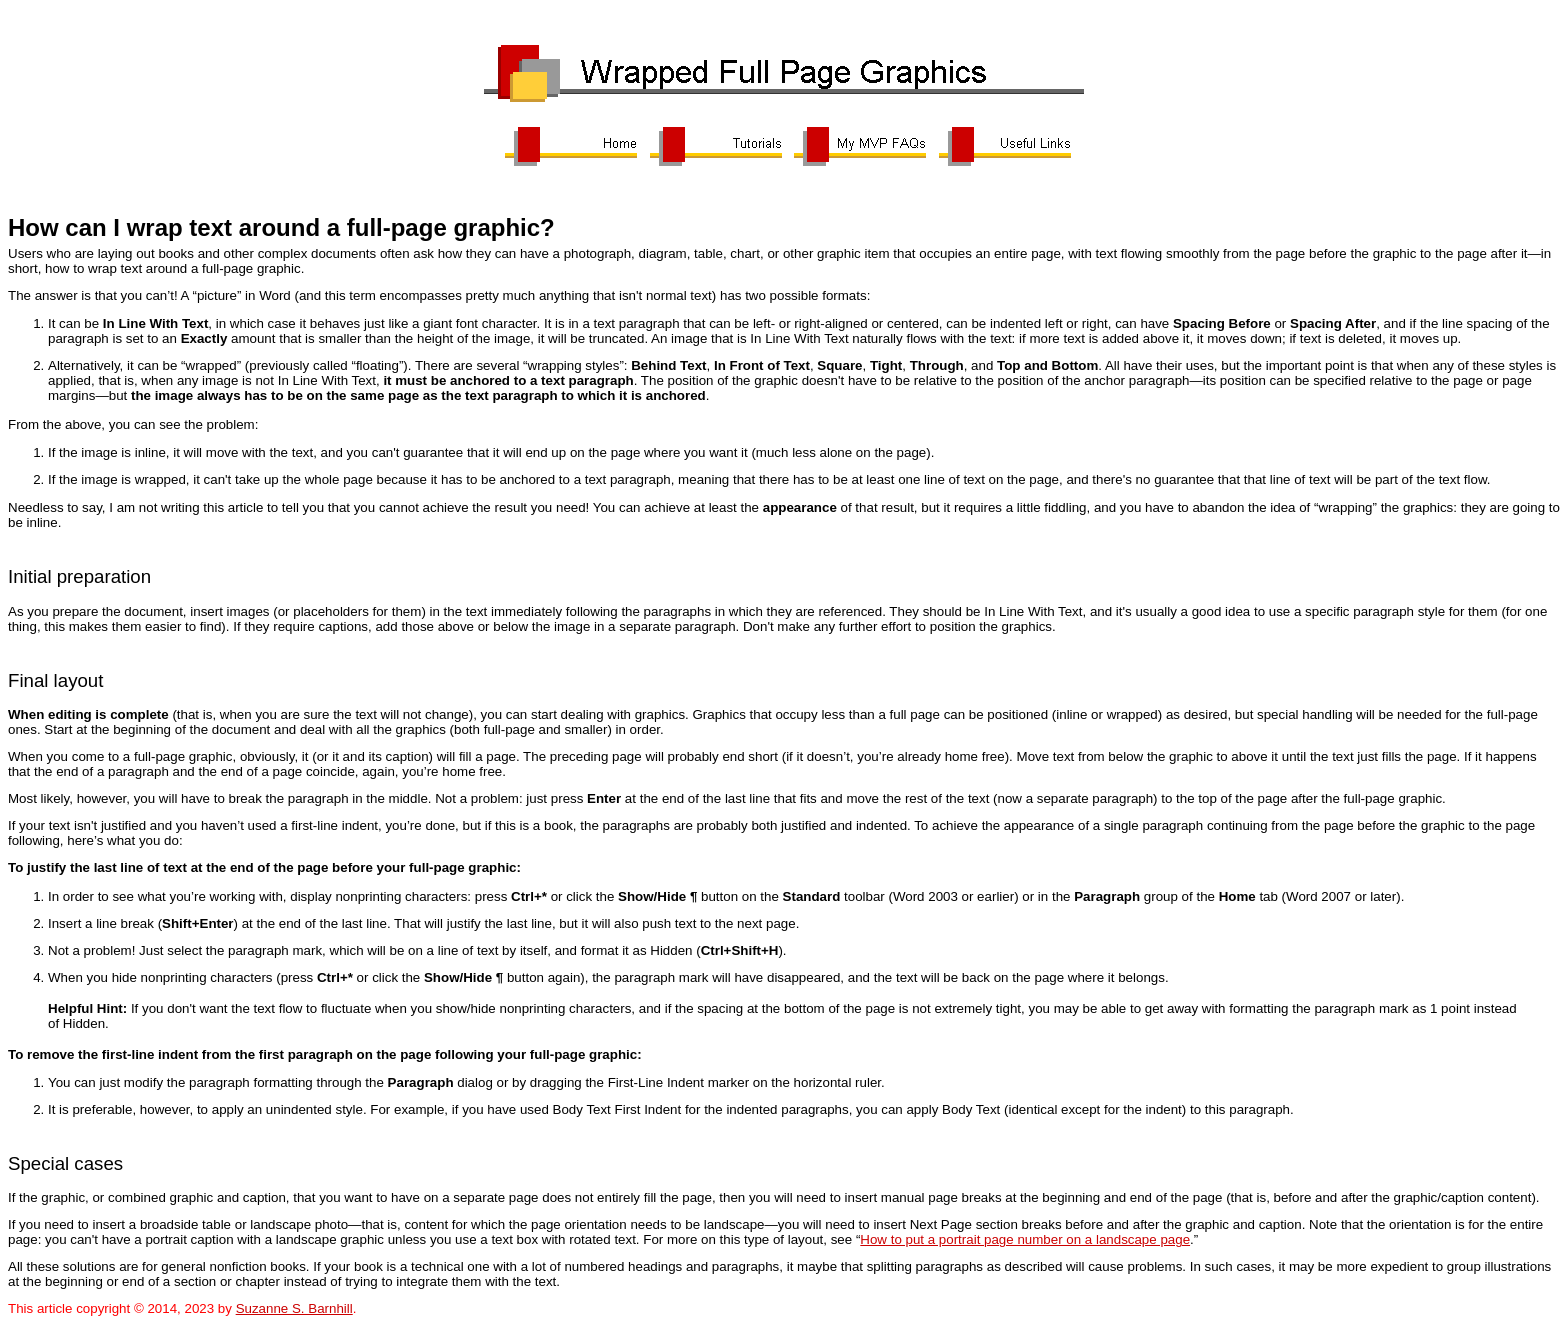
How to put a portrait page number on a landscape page (1025, 1239)
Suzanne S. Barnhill (294, 1308)
